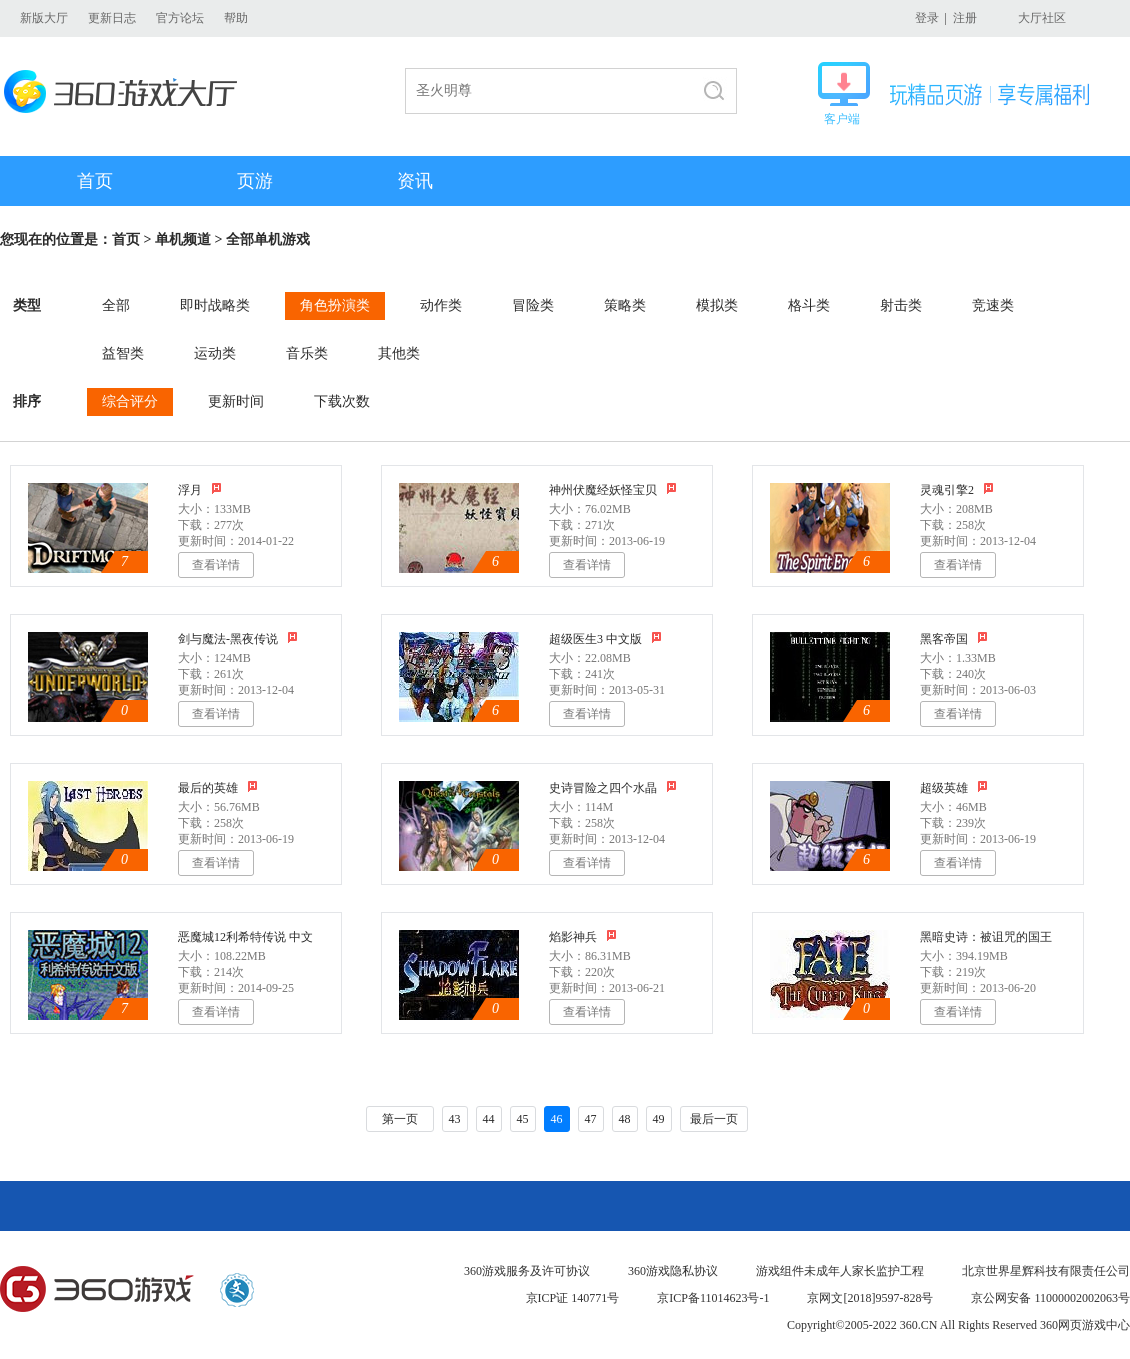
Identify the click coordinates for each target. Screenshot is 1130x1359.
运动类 (215, 353)
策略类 (625, 305)
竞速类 (993, 305)
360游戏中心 (97, 1290)
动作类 (441, 305)
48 (625, 1119)
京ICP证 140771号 (573, 1298)
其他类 (399, 353)
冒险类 (533, 305)
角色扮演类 (335, 305)
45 (523, 1119)
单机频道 (183, 239)
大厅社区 (1042, 18)
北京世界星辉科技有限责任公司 (1046, 1271)
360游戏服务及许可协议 (527, 1271)
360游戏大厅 (126, 91)
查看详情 (216, 565)
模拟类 (717, 305)
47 (591, 1119)
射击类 (901, 305)
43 (455, 1119)
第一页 (400, 1119)
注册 (965, 18)
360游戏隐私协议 (673, 1271)
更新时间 (236, 401)
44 (489, 1119)
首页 (95, 181)
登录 (927, 18)
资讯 (415, 181)
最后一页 (714, 1119)
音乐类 (307, 353)
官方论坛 (180, 18)
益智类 (123, 353)
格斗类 (809, 305)
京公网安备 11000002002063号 (1050, 1298)
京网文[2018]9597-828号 (870, 1298)
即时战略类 (215, 305)
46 (557, 1119)
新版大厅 (44, 18)
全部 (116, 305)
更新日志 (112, 18)
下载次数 (342, 401)
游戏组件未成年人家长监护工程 (840, 1271)
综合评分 (130, 401)
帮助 (236, 18)
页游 (255, 181)
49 (659, 1119)
